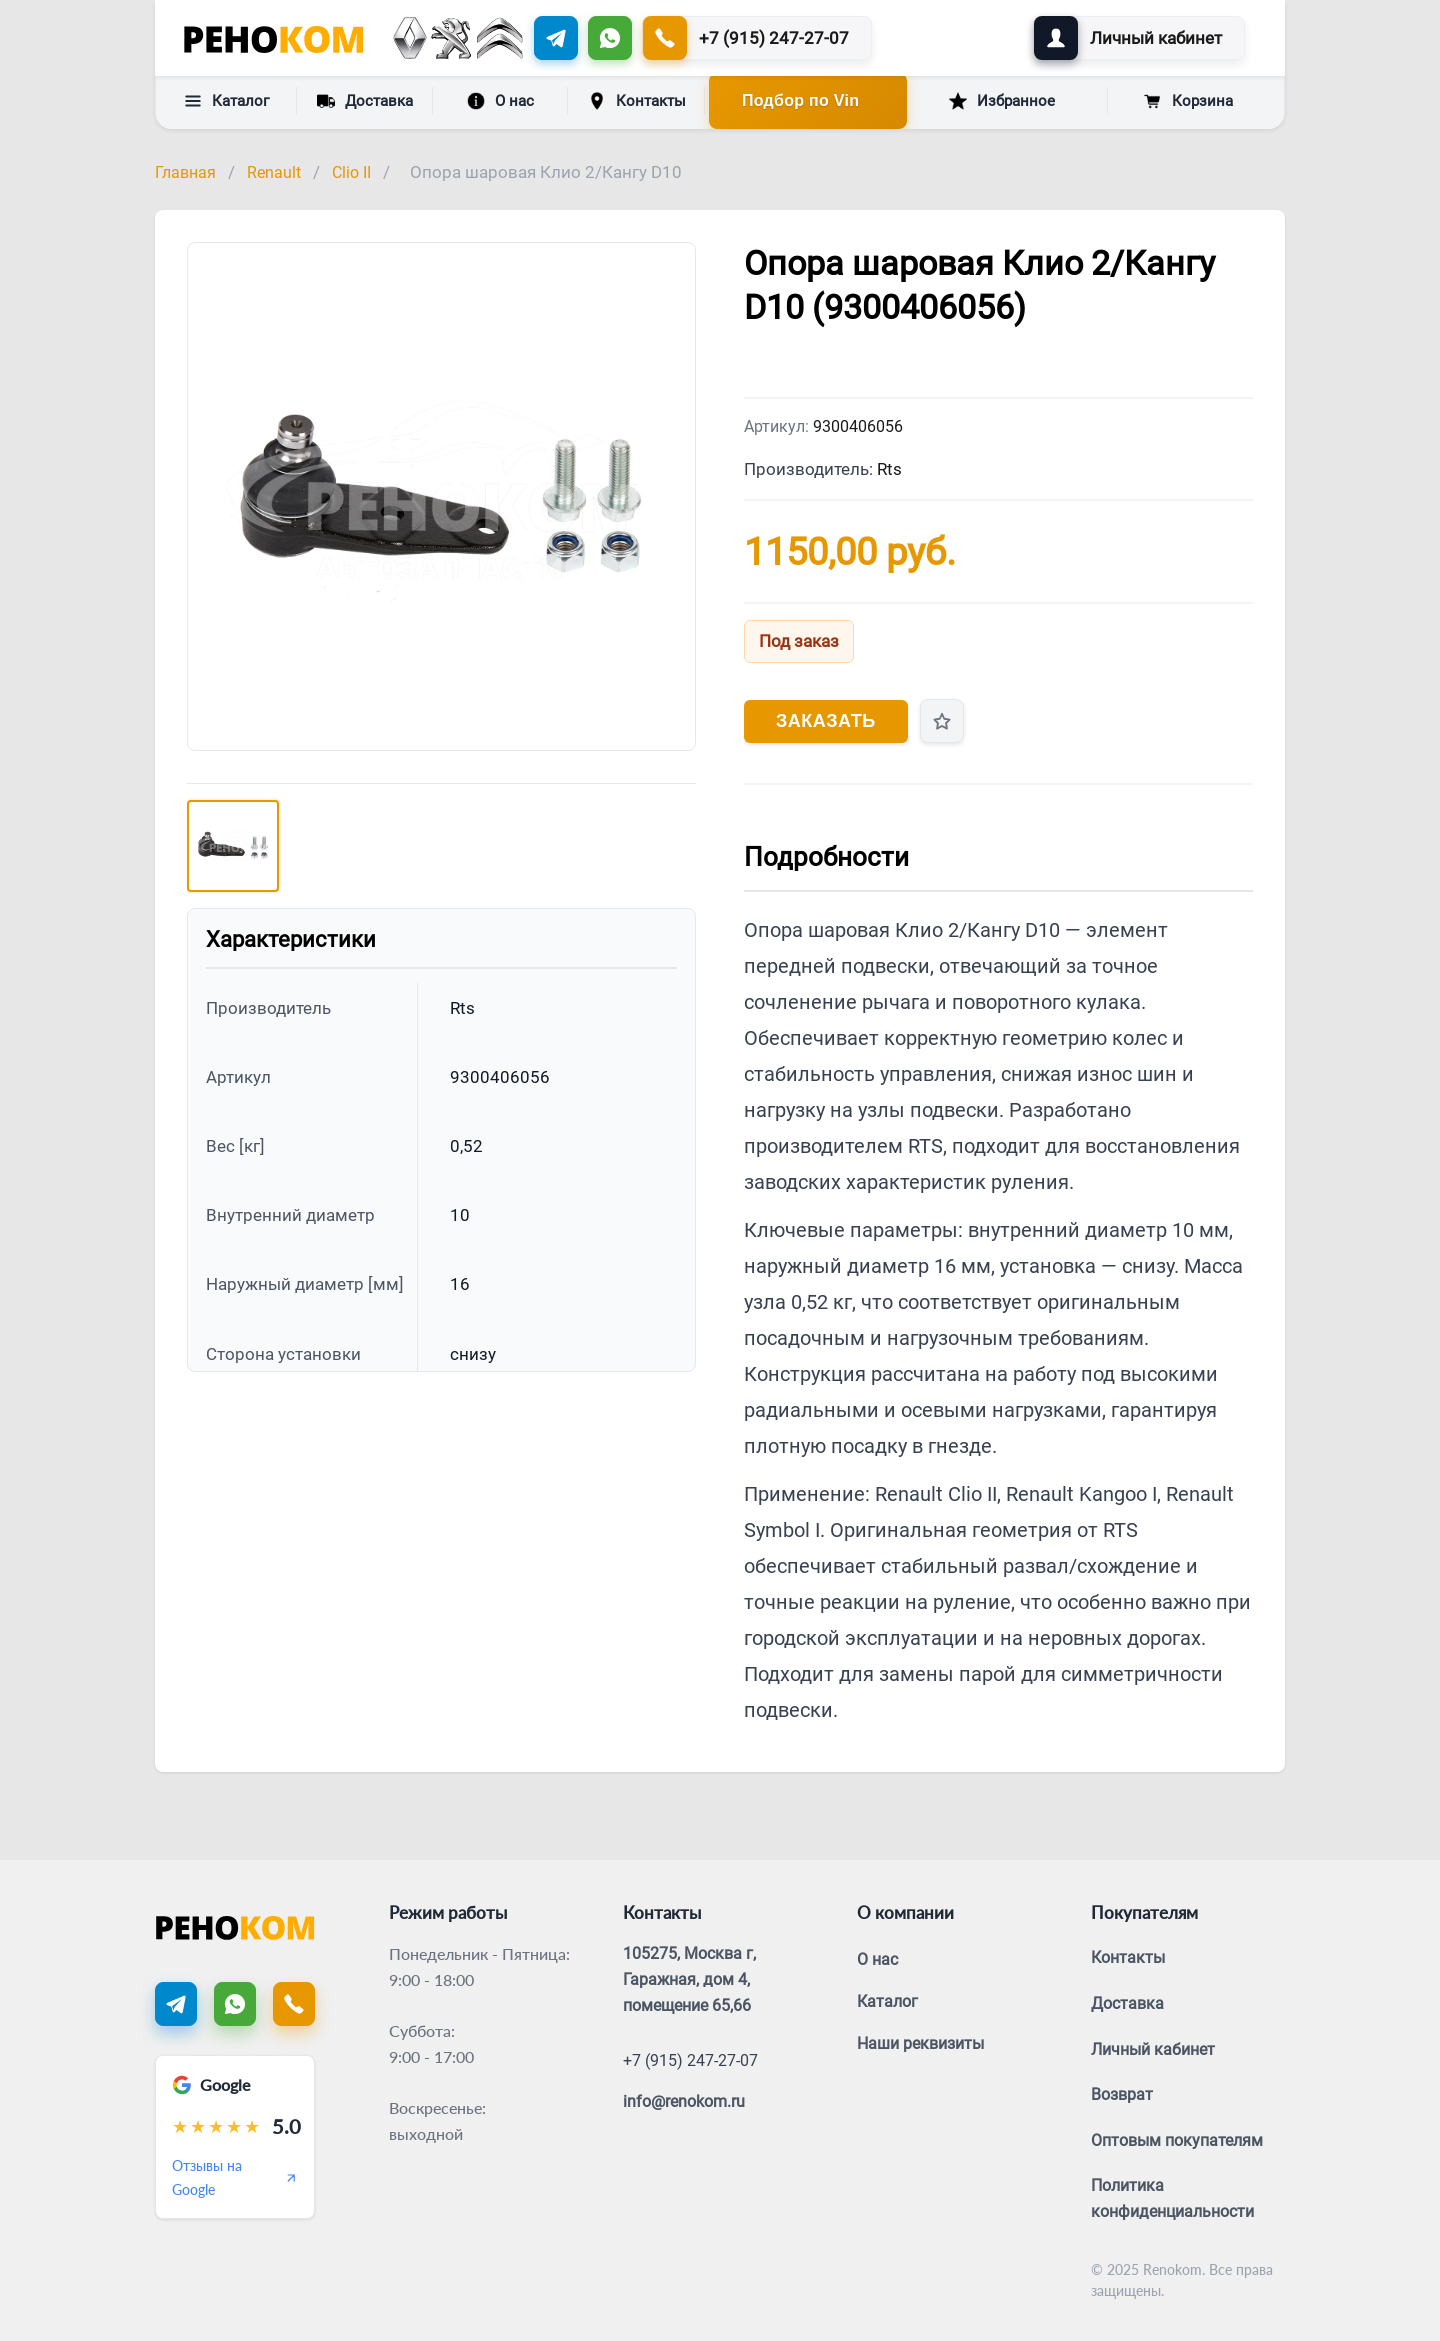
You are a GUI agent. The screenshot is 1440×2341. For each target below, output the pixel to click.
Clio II (351, 172)
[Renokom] (273, 38)
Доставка (365, 100)
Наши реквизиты (920, 2043)
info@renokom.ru (684, 2101)
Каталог (226, 101)
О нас (500, 101)
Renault (274, 172)
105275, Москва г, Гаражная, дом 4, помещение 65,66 (689, 1979)
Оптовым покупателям (1177, 2140)
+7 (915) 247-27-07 (690, 2060)
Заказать (826, 721)
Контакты (637, 101)
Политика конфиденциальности (1172, 2198)
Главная (185, 172)
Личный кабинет (1153, 2049)
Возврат (1122, 2094)
